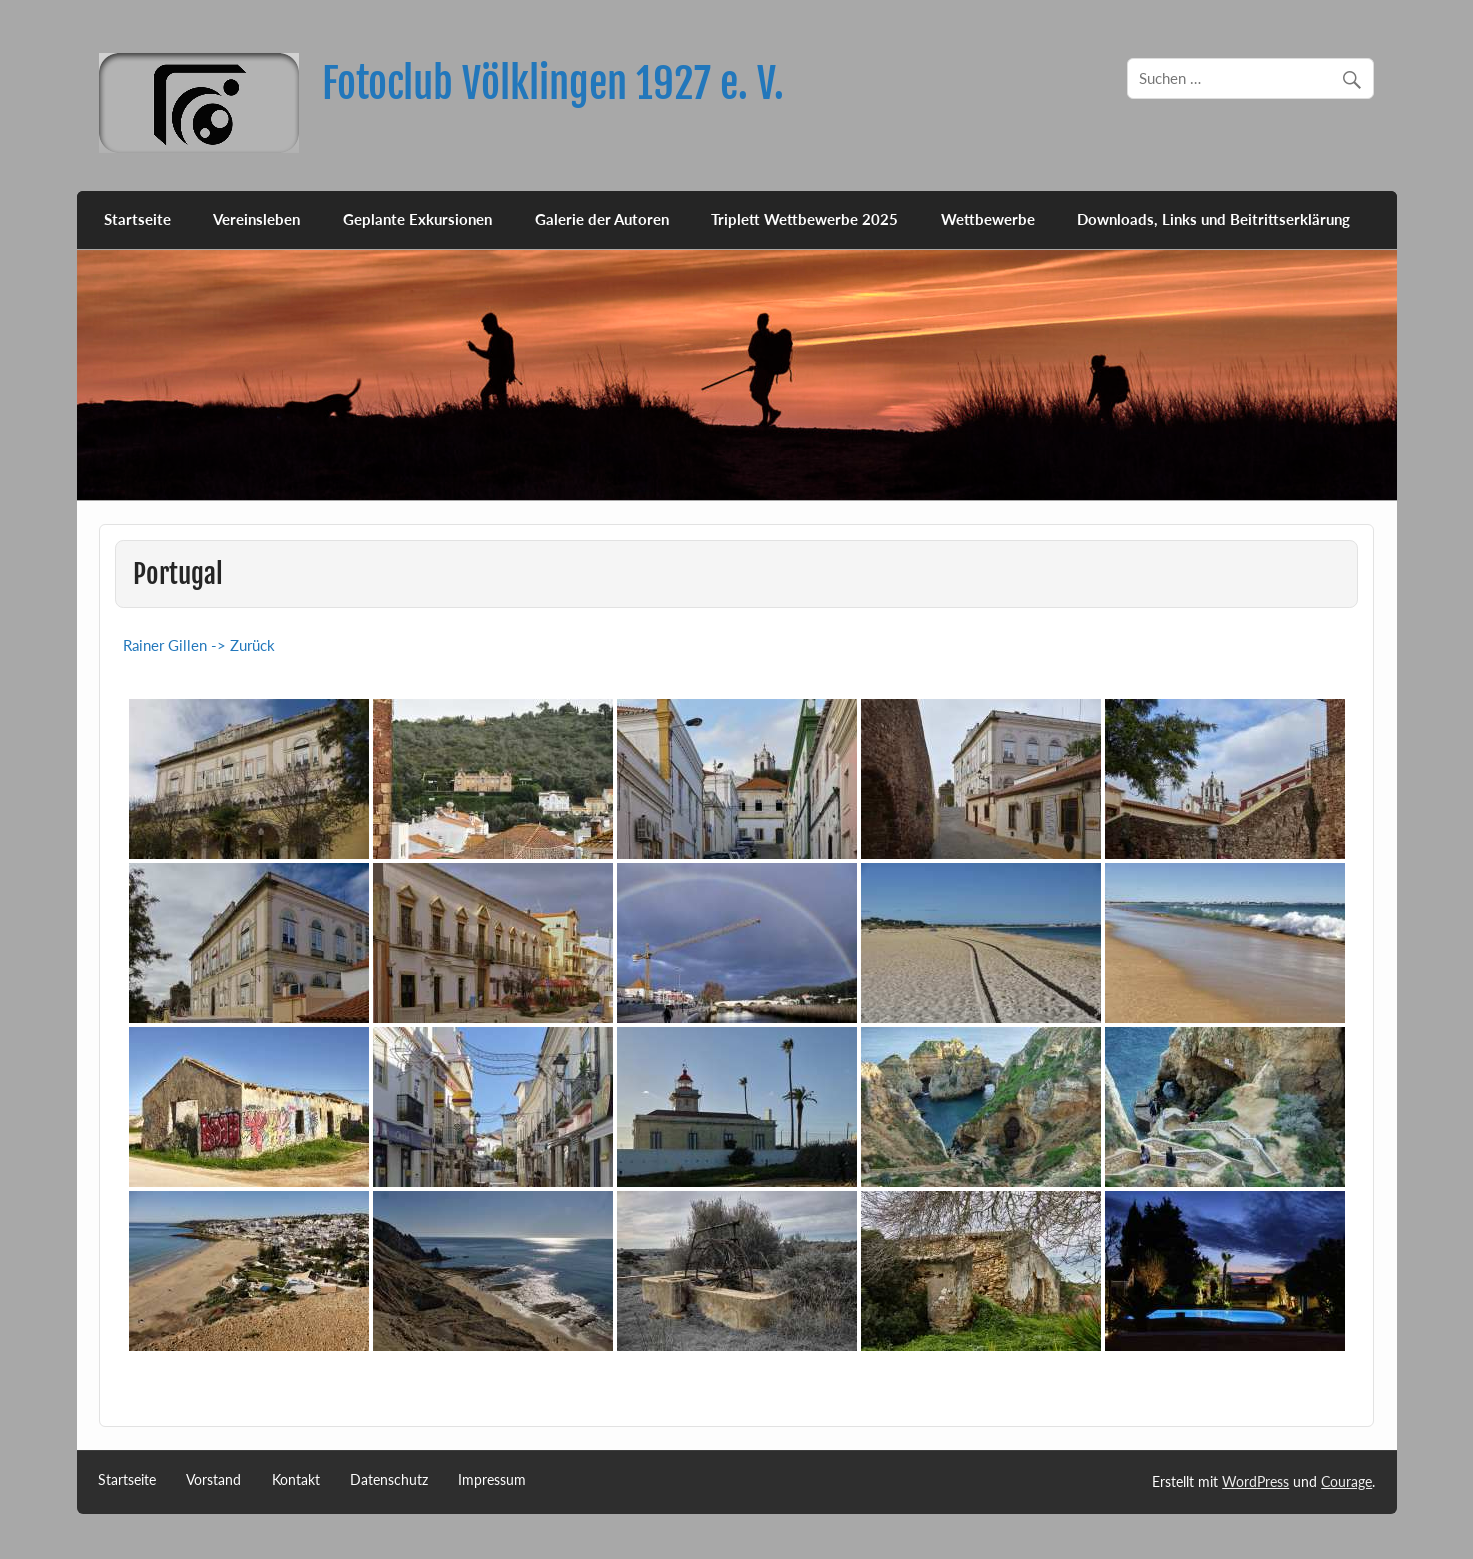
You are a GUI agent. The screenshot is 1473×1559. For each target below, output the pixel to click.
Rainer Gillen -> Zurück (199, 645)
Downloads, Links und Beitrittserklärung (1213, 219)
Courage (1346, 1481)
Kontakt (296, 1480)
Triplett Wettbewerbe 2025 (804, 219)
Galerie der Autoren (602, 219)
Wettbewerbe (988, 219)
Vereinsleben (256, 219)
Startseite (137, 219)
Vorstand (213, 1480)
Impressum (492, 1480)
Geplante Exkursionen (417, 219)
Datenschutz (389, 1480)
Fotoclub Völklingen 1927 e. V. (553, 83)
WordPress (1255, 1481)
